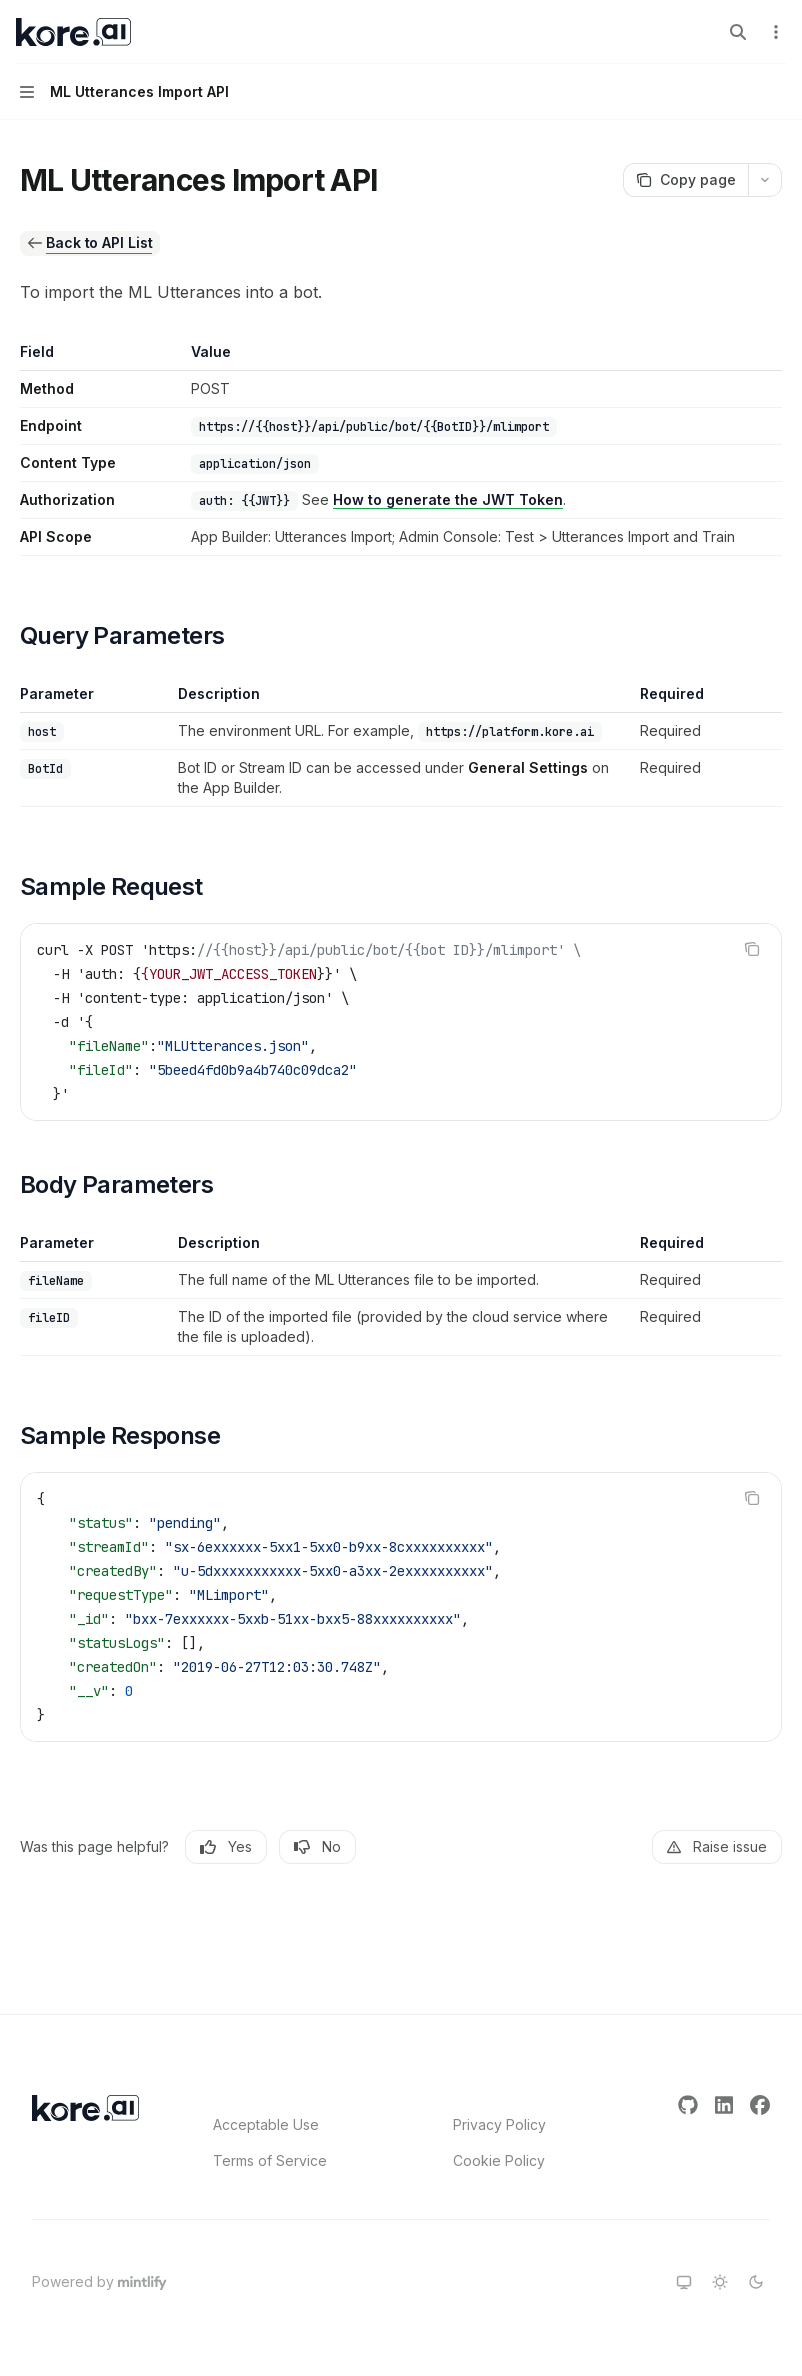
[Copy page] (685, 180)
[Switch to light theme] (720, 2282)
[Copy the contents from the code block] (752, 949)
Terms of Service (270, 2160)
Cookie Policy (499, 2160)
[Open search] (738, 32)
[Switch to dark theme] (756, 2282)
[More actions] (776, 32)
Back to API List (99, 242)
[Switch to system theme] (684, 2282)
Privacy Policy (499, 2124)
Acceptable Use (266, 2124)
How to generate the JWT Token (448, 499)
